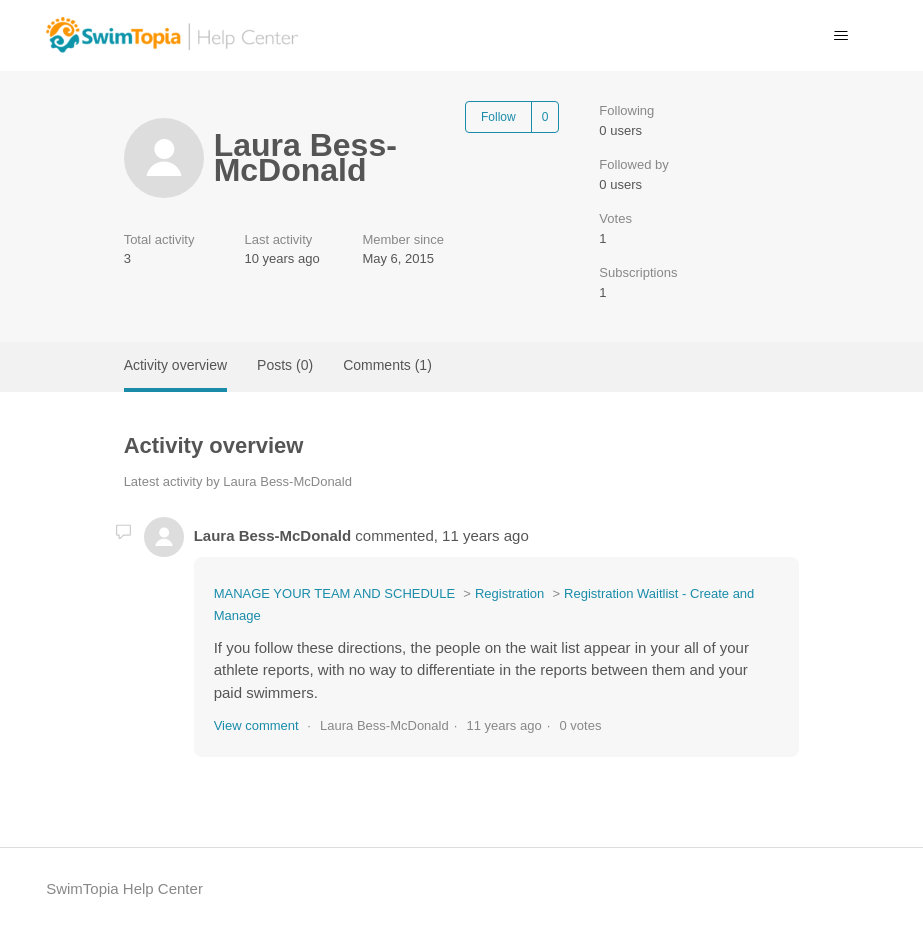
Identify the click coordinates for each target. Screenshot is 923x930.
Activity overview (175, 365)
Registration (509, 593)
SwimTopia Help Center (124, 888)
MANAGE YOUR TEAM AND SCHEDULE (335, 593)
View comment (256, 725)
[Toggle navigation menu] (841, 36)
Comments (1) (387, 365)
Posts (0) (285, 365)
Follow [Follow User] (498, 117)
